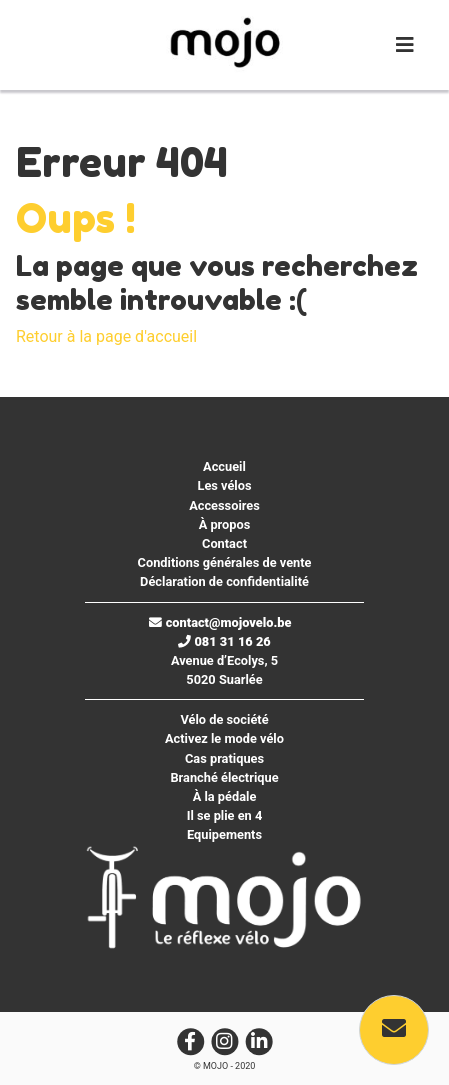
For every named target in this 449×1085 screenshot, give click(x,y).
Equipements (224, 834)
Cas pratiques (224, 758)
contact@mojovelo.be (220, 622)
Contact (224, 543)
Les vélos (224, 485)
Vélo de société (224, 719)
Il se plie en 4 (225, 815)
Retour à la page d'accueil (106, 336)
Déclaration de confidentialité (224, 581)
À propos (225, 524)
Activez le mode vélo (224, 738)
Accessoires (224, 505)
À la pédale (225, 796)
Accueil (224, 466)
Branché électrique (224, 777)
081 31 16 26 (224, 641)
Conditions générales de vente (225, 562)
